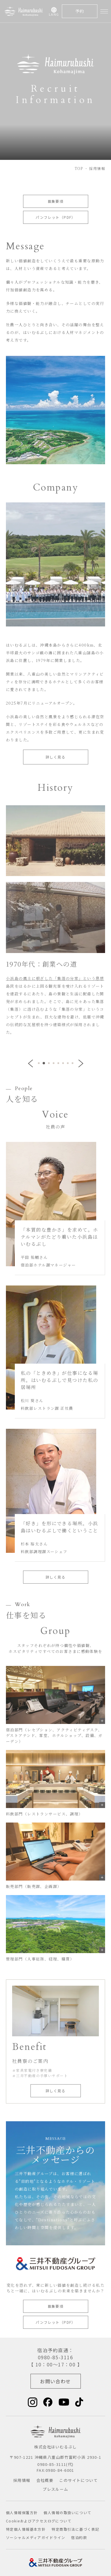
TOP (79, 168)
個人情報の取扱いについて (67, 2512)
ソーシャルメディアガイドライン (35, 2537)
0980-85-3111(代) (55, 2464)
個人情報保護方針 (22, 2512)
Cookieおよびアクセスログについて (38, 2520)
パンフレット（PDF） (55, 217)
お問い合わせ (55, 2381)
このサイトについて (78, 2480)
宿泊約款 (79, 2537)
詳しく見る (55, 756)
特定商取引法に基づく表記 (75, 2529)
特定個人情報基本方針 (26, 2529)
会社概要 (45, 2480)
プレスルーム (55, 2489)
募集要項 (56, 201)
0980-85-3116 (55, 2357)
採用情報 (21, 2480)
